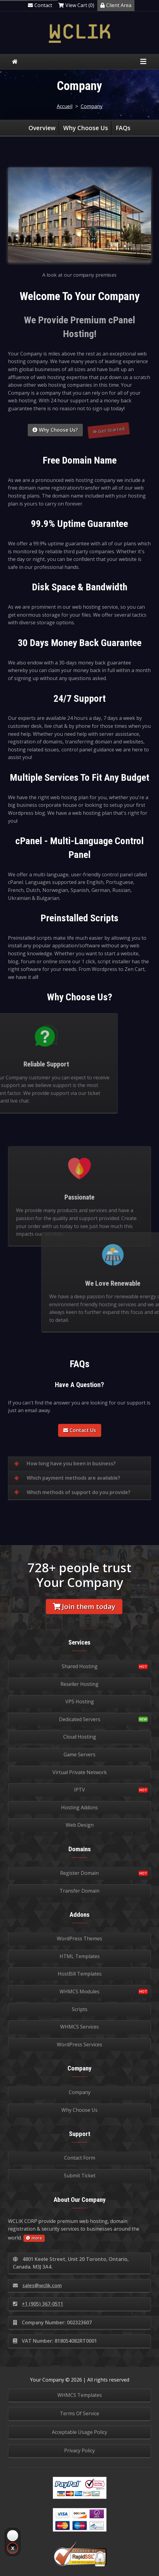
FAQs (123, 128)
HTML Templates (80, 1956)
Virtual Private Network (79, 1772)
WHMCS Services (79, 2026)
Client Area (115, 5)
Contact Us (79, 1430)
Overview (42, 128)
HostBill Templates (80, 1973)
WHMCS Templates (79, 2395)
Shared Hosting (80, 1666)
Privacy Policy (79, 2450)
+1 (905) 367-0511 (38, 2303)
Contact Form (79, 2157)
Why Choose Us (85, 128)
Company (92, 106)
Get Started (110, 434)
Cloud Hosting (79, 1736)
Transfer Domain (79, 1890)
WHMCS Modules (79, 1991)
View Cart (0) (76, 5)
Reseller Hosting (79, 1684)
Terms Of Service (79, 2413)
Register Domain (79, 1873)
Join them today (84, 1606)
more (34, 2238)
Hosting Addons (79, 1807)
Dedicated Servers (79, 1719)
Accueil (64, 106)
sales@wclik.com (37, 2285)
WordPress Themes (79, 1938)
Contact (40, 5)
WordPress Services (79, 2044)
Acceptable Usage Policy (79, 2432)
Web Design (80, 1825)
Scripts (79, 2009)
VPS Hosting (79, 1701)
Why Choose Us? (55, 430)
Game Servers (79, 1754)
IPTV (79, 1789)
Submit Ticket (79, 2175)
